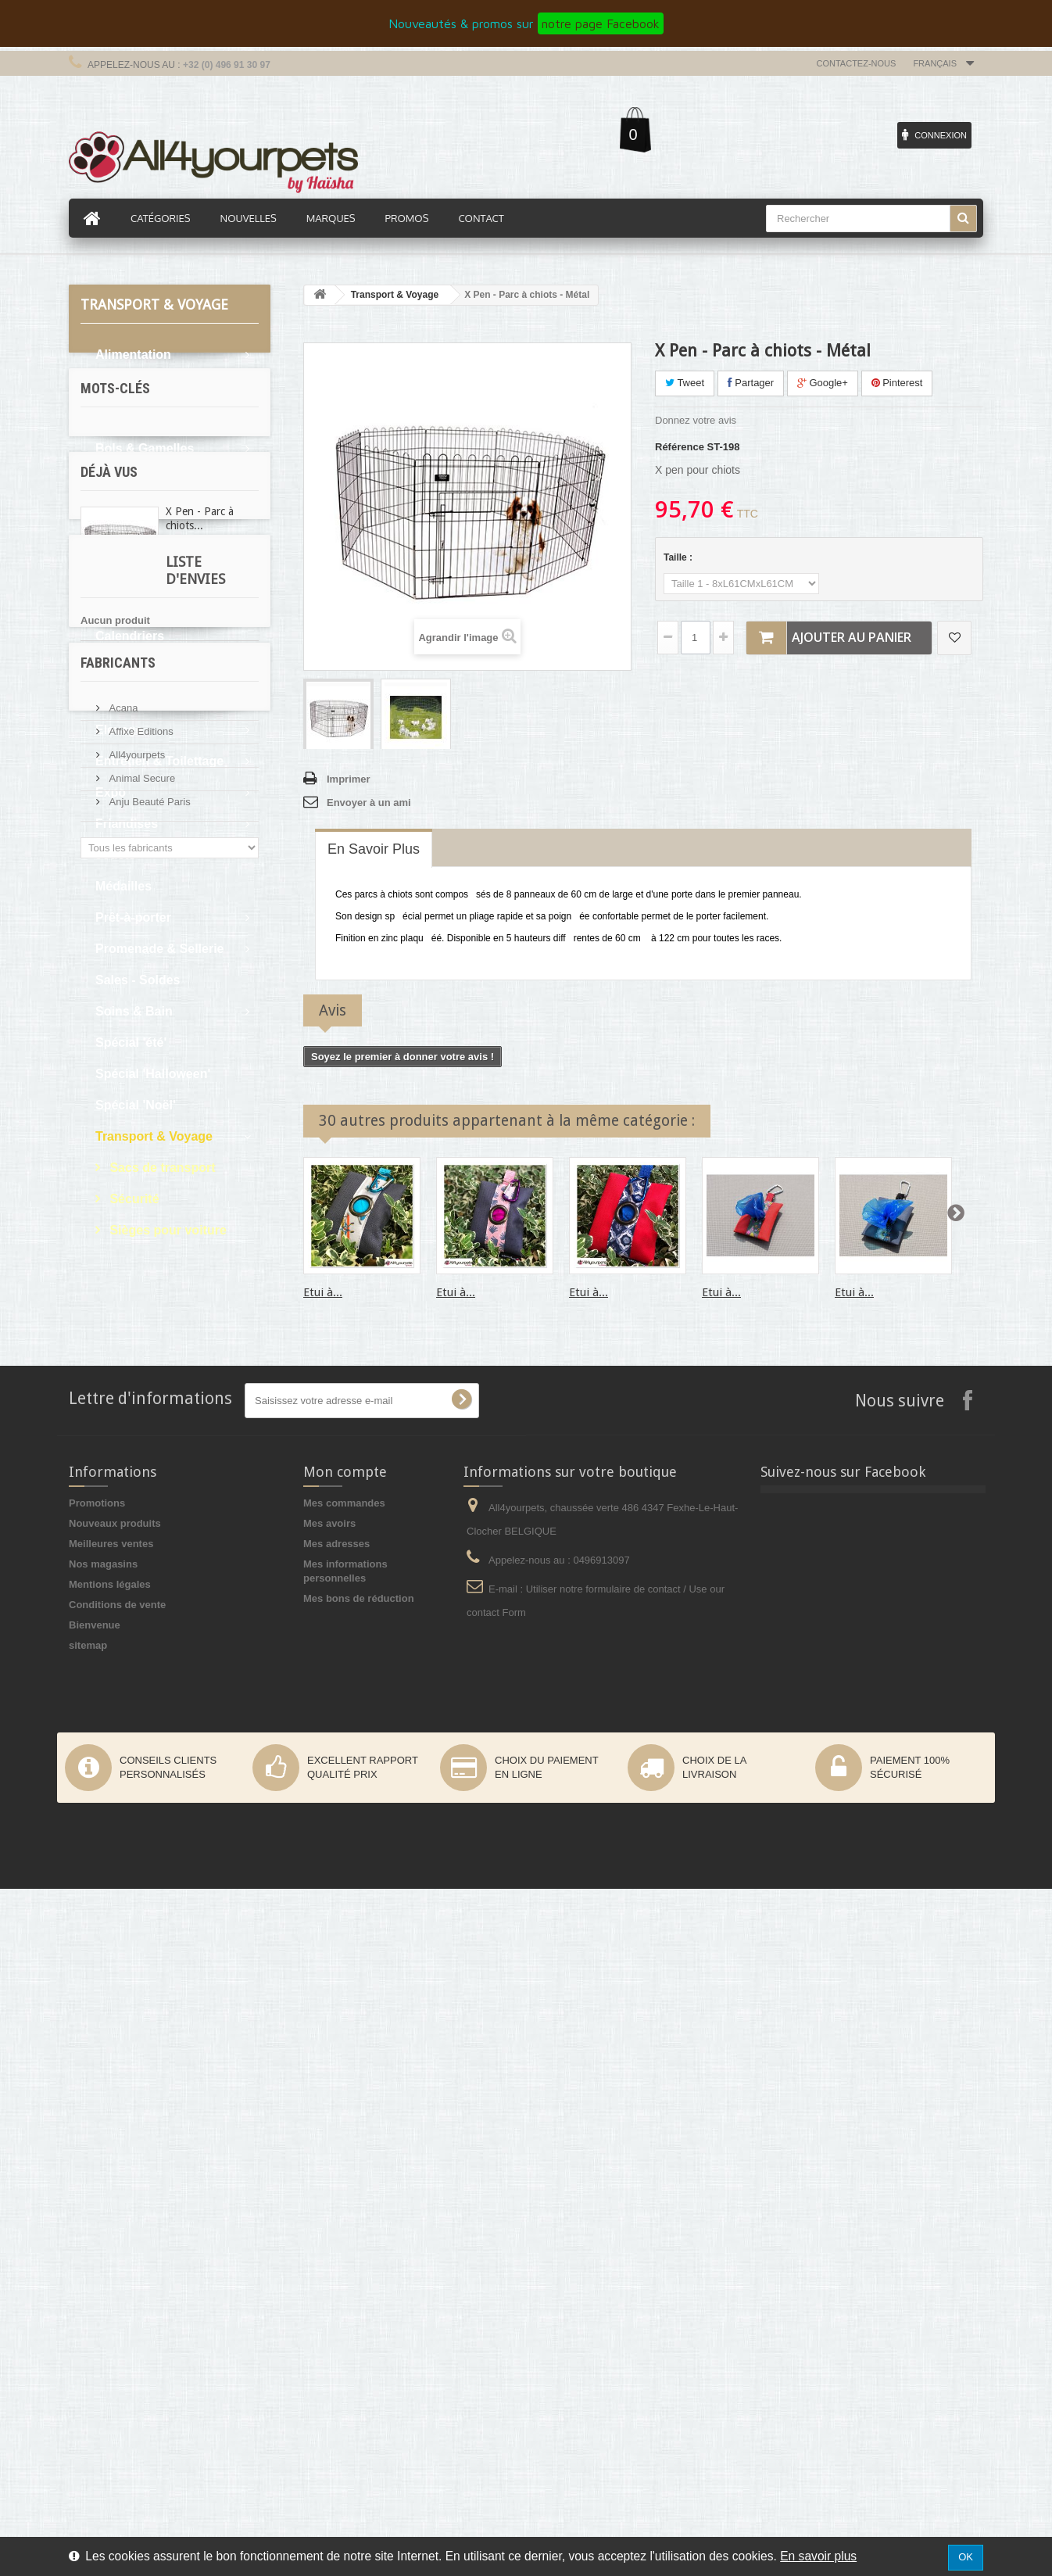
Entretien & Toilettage (159, 761)
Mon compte (345, 2159)
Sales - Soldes (138, 980)
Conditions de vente (117, 2292)
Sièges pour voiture (166, 1230)
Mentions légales (110, 2271)
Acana (122, 1836)
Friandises (126, 823)
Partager (751, 383)
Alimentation (133, 354)
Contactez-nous (856, 63)
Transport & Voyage (154, 1136)
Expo (110, 792)
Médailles (123, 886)
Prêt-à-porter (133, 917)
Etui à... (322, 1292)
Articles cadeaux (145, 385)
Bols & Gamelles (144, 448)
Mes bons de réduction (358, 2285)
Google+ (822, 383)
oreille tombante (178, 1345)
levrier (103, 1392)
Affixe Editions (140, 1859)
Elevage (118, 729)
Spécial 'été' (130, 1042)
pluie (183, 1368)
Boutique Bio (134, 511)
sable (227, 1368)
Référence (679, 447)
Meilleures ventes (111, 2231)
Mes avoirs (329, 2210)
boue (142, 1368)
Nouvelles (248, 218)
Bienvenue (94, 2312)
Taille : (679, 557)
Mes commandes (344, 2190)
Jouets (115, 855)
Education (125, 698)
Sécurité (132, 1199)
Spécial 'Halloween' (152, 1073)
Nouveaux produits (115, 2210)
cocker (104, 1345)
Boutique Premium (150, 604)
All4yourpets (135, 1883)
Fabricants (118, 1797)
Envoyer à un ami (369, 802)
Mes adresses (336, 2231)
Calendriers (129, 636)
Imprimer (348, 779)
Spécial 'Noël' (135, 1105)
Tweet (684, 383)
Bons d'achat (134, 479)
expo (100, 1368)
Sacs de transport (161, 1167)
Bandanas (125, 417)
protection (113, 1415)
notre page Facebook (601, 23)
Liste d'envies (130, 1651)
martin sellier (168, 1392)
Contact (480, 218)
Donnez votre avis (695, 420)
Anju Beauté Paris (148, 1930)
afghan (173, 1415)
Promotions (97, 2190)
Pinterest (897, 383)
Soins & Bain (134, 1011)
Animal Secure (140, 1906)
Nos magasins (103, 2251)
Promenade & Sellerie (159, 948)
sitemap (88, 2332)
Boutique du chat (146, 542)
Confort (118, 667)
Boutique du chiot (148, 573)
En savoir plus (818, 2556)
